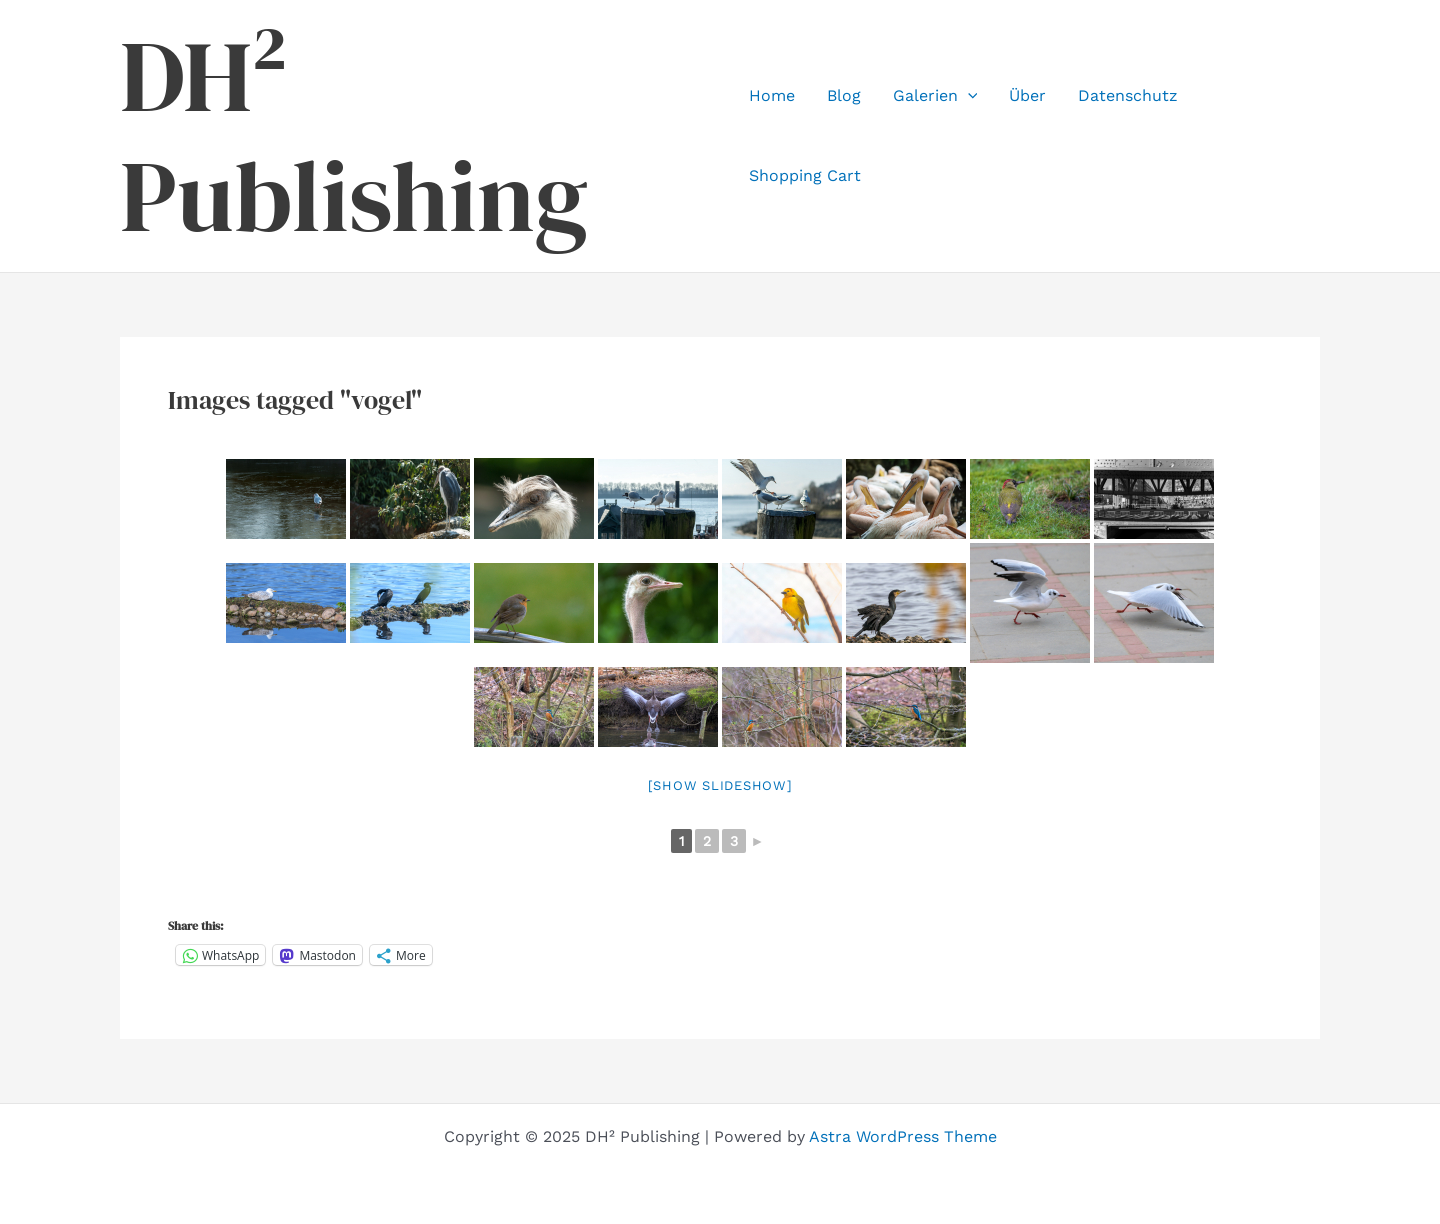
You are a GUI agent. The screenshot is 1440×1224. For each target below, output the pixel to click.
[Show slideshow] (720, 785)
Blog (844, 95)
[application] (968, 96)
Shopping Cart (805, 175)
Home (772, 95)
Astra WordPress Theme (903, 1136)
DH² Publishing (354, 136)
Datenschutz (1128, 95)
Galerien (935, 96)
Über (1027, 95)
